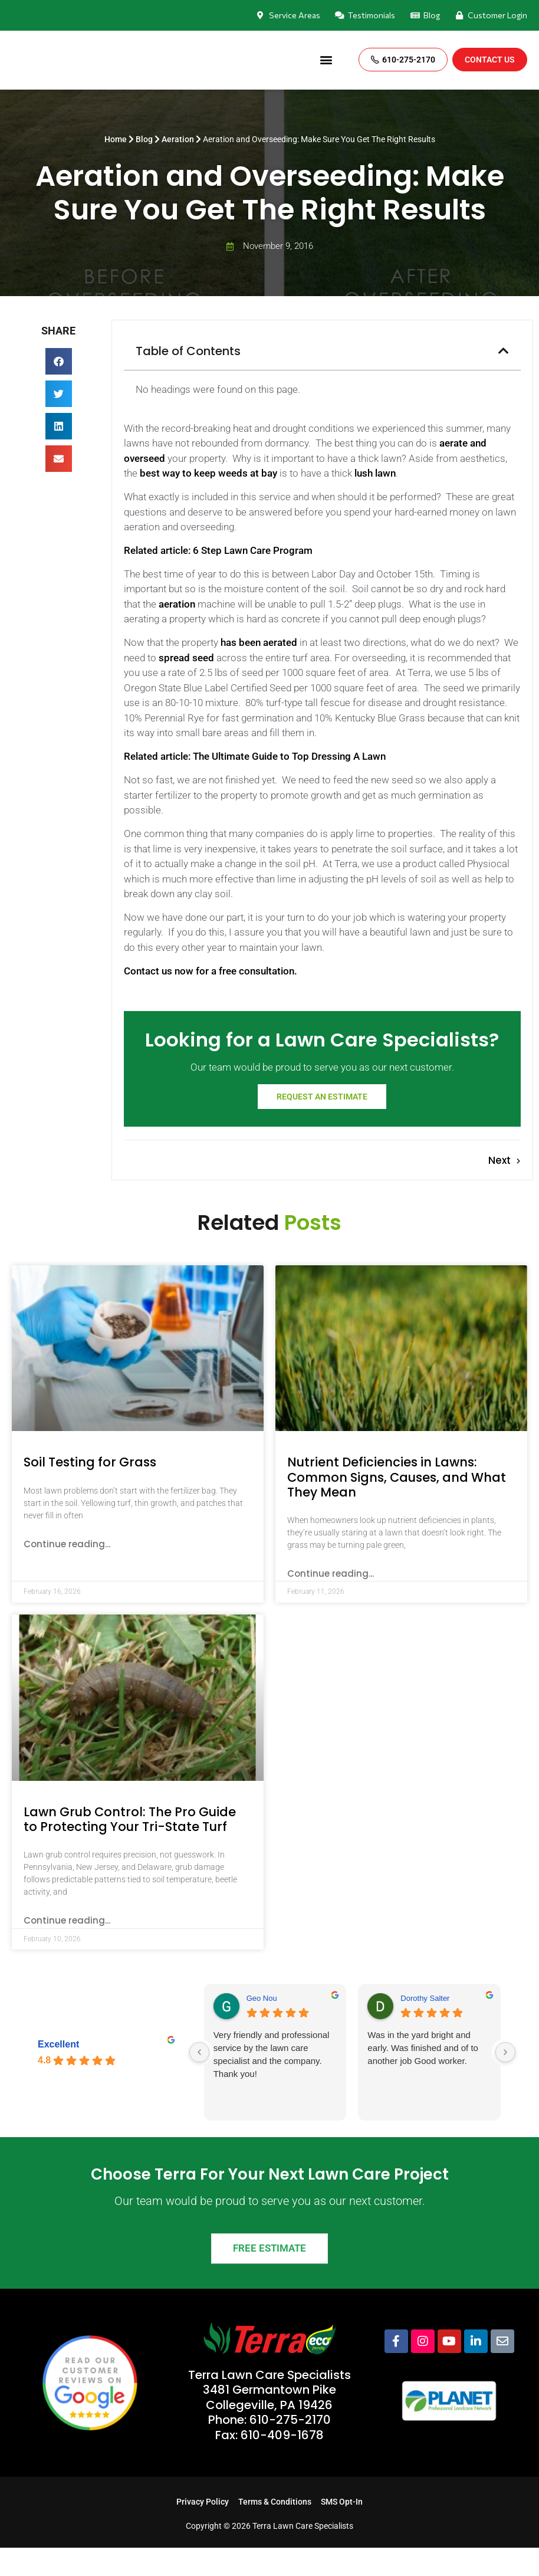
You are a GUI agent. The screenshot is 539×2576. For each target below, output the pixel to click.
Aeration (178, 139)
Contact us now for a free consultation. (210, 971)
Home (115, 139)
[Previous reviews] (199, 2080)
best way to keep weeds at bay (208, 473)
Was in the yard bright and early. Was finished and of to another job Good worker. (422, 2076)
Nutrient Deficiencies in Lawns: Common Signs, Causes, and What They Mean (396, 1505)
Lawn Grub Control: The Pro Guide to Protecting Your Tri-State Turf (130, 1847)
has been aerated (259, 642)
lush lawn (375, 473)
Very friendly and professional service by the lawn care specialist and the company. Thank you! (271, 2082)
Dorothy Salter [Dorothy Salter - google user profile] (424, 2026)
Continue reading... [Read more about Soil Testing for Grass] (67, 1572)
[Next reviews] (505, 2080)
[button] (326, 60)
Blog (144, 139)
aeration (177, 604)
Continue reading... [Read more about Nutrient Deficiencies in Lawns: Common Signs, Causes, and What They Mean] (330, 1602)
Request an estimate (322, 1125)
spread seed (186, 658)
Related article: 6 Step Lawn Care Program (218, 550)
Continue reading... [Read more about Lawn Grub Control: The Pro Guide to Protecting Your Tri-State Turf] (67, 1948)
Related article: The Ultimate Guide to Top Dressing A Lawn (255, 756)
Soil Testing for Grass (90, 1490)
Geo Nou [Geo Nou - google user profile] (262, 2026)
